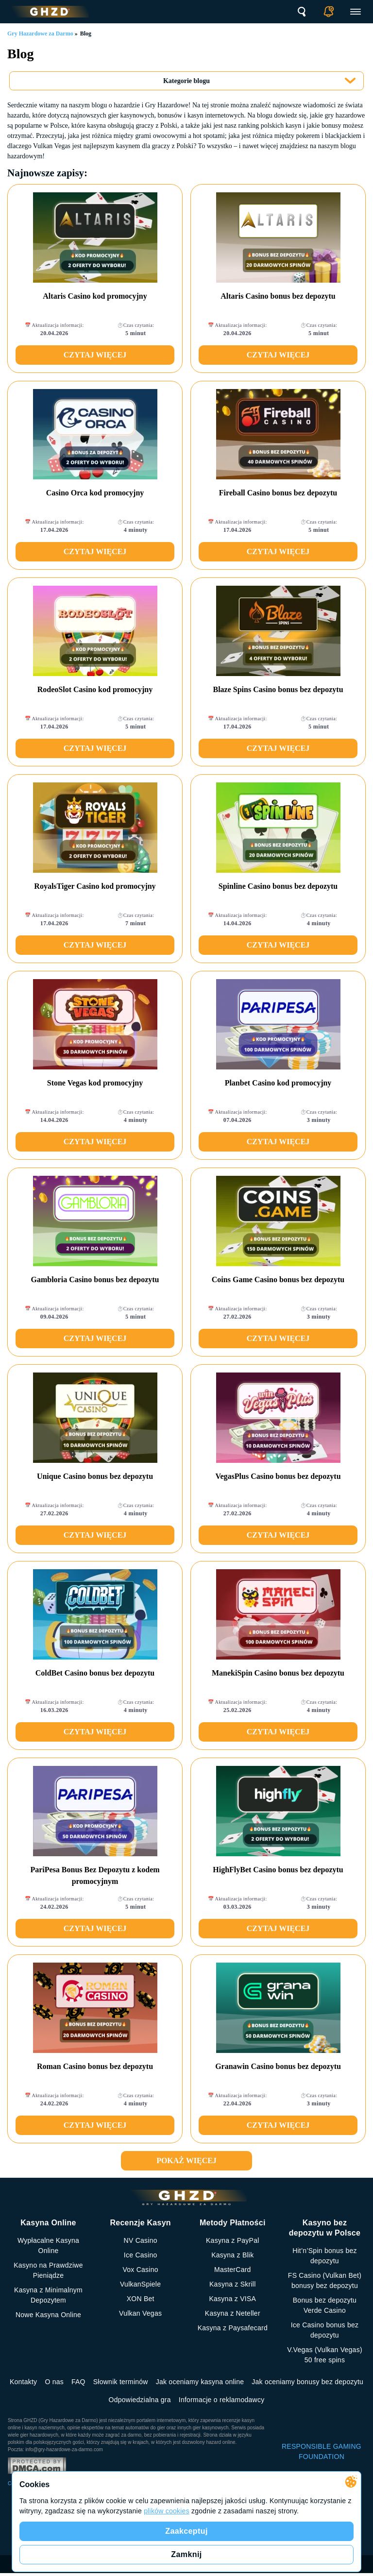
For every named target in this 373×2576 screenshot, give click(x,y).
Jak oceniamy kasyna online (200, 2382)
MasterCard (232, 2269)
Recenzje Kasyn (140, 2223)
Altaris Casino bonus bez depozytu (277, 296)
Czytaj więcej (95, 355)
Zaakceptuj (186, 2531)
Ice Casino (140, 2255)
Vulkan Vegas (140, 2313)
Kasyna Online (48, 2223)
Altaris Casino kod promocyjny (95, 296)
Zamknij (186, 2554)
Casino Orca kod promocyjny (95, 493)
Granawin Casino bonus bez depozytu (278, 2066)
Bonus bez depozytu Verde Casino (324, 2305)
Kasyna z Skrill (232, 2284)
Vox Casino (140, 2269)
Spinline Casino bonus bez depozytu (278, 886)
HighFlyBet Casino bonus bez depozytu (278, 1869)
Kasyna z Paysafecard (233, 2328)
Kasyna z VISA (232, 2299)
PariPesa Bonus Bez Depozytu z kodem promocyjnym (94, 1875)
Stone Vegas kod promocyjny (95, 1083)
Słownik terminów (120, 2382)
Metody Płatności (233, 2223)
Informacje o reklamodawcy (222, 2400)
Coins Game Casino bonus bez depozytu (278, 1279)
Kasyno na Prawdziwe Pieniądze (48, 2270)
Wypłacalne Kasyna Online (48, 2245)
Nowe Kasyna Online (48, 2315)
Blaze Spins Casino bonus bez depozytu (278, 689)
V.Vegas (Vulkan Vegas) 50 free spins (324, 2355)
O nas (54, 2382)
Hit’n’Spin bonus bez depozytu (324, 2256)
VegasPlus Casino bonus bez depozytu (277, 1476)
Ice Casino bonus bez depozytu (325, 2330)
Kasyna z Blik (232, 2255)
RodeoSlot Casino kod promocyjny (95, 689)
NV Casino (140, 2240)
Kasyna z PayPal (232, 2240)
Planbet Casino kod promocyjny (278, 1083)
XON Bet (140, 2299)
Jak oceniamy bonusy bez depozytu (307, 2382)
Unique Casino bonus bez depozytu (95, 1476)
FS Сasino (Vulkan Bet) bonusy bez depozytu (324, 2280)
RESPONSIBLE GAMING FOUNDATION (321, 2451)
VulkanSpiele (140, 2284)
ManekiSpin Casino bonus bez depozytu (278, 1673)
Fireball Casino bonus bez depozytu (278, 493)
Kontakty (23, 2382)
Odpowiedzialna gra (140, 2400)
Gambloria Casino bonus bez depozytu (95, 1279)
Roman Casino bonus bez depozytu (95, 2066)
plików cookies (166, 2511)
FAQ (78, 2382)
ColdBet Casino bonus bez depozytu (94, 1673)
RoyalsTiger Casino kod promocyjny (94, 886)
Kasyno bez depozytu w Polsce (324, 2228)
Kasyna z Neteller (232, 2313)
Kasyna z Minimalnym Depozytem (48, 2295)
